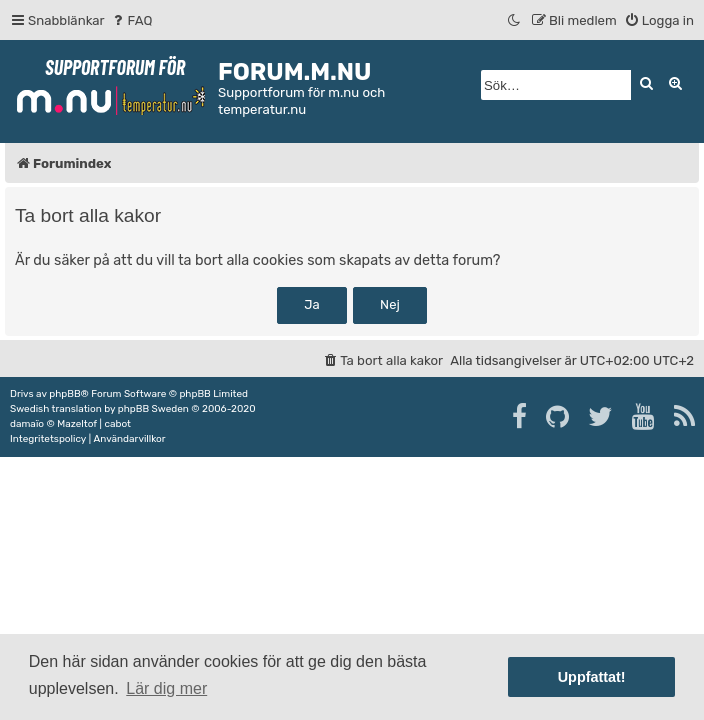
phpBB (64, 394)
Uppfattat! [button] (592, 677)
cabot (117, 424)
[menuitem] (131, 20)
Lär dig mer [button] (166, 688)
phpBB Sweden (153, 409)
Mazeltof (77, 424)
